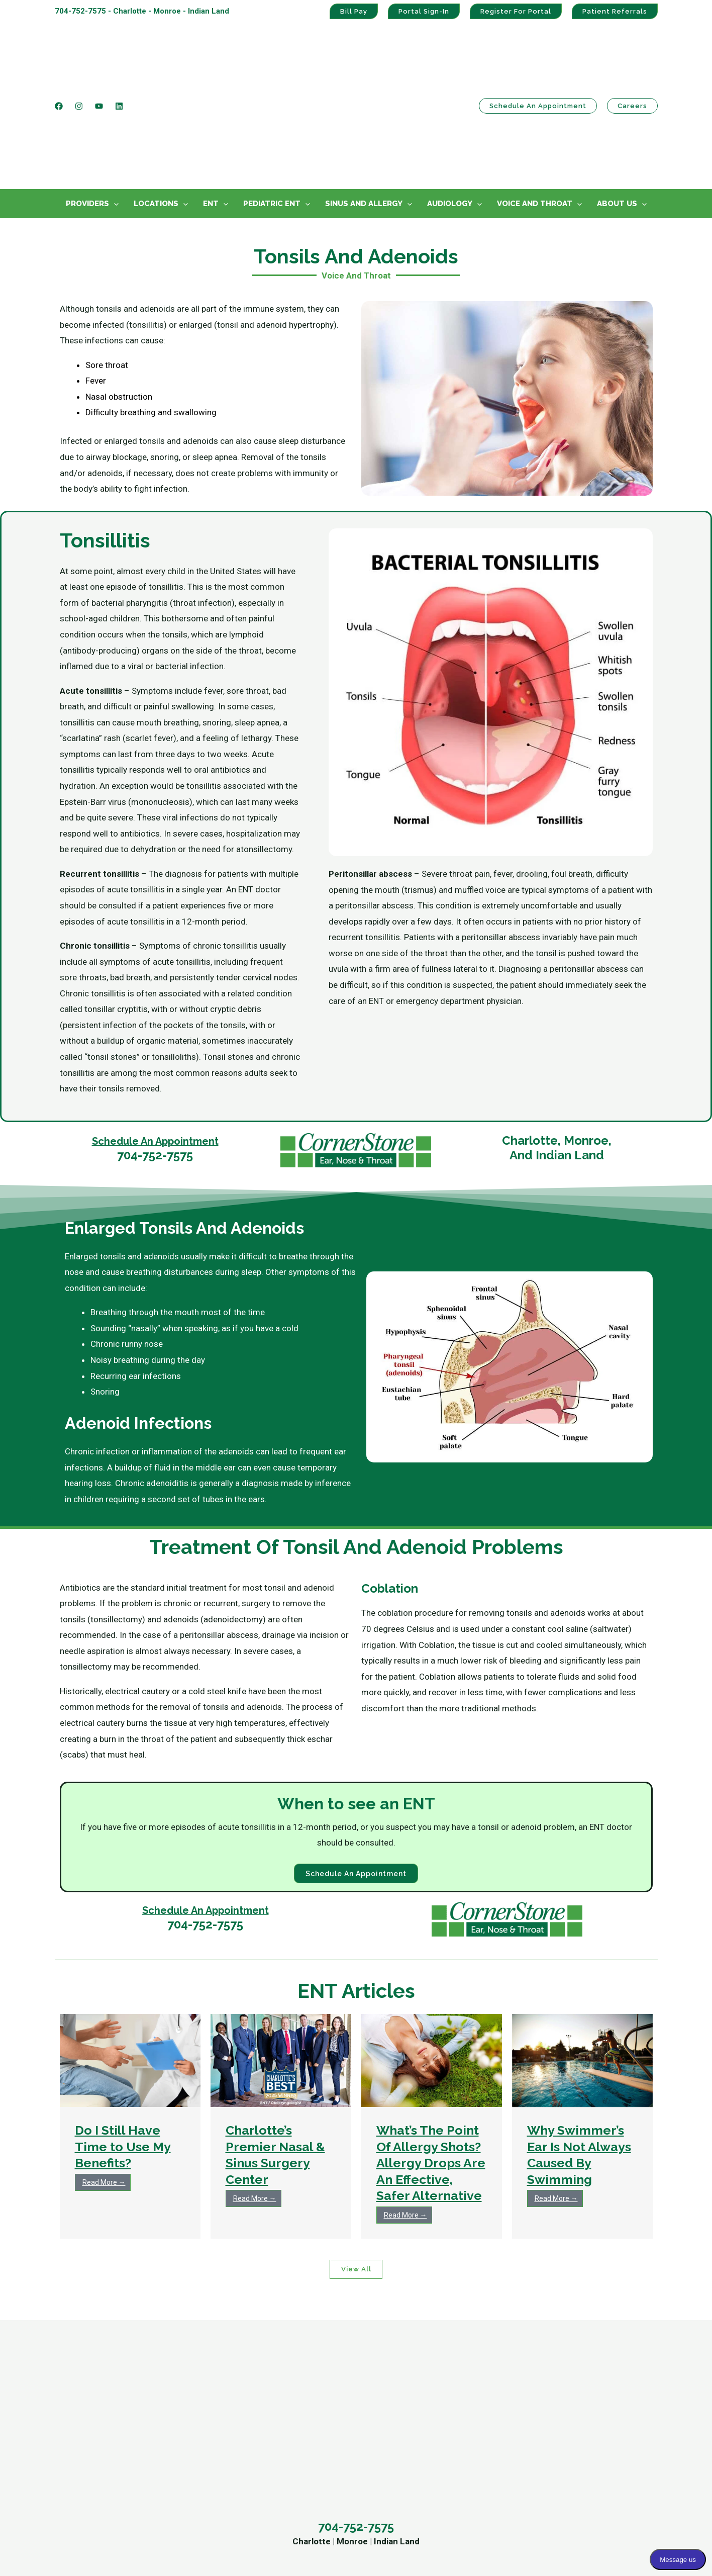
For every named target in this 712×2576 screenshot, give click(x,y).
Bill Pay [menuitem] (539, 2431)
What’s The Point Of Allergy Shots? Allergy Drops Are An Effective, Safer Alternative (430, 2066)
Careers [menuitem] (69, 2479)
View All (356, 2173)
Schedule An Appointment (155, 1042)
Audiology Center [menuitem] (244, 2415)
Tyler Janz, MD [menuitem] (396, 2431)
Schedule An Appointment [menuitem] (103, 2447)
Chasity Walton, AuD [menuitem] (407, 2495)
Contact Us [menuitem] (87, 2370)
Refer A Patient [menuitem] (83, 2463)
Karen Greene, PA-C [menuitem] (405, 2447)
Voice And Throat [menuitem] (534, 105)
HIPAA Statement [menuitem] (558, 2447)
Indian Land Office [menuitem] (89, 2431)
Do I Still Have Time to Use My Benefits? (123, 2049)
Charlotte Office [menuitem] (84, 2400)
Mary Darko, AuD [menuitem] (400, 2479)
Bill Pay (353, 11)
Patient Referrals (614, 11)
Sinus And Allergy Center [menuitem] (258, 2400)
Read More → (104, 2085)
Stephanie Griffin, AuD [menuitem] (409, 2463)
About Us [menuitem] (617, 105)
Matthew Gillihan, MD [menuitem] (408, 2415)
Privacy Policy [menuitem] (551, 2463)
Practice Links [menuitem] (566, 2370)
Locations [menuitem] (156, 105)
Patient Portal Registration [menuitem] (575, 2415)
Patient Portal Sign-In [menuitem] (565, 2400)
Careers (632, 56)
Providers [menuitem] (87, 105)
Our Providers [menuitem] (237, 2479)
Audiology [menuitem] (449, 105)
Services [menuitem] (236, 2370)
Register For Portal (515, 11)
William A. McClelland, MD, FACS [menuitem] (429, 2400)
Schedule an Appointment (537, 56)
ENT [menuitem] (211, 105)
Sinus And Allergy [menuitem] (363, 105)
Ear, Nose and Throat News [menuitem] (262, 2495)
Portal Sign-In (423, 11)
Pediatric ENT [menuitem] (271, 105)
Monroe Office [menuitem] (81, 2415)
